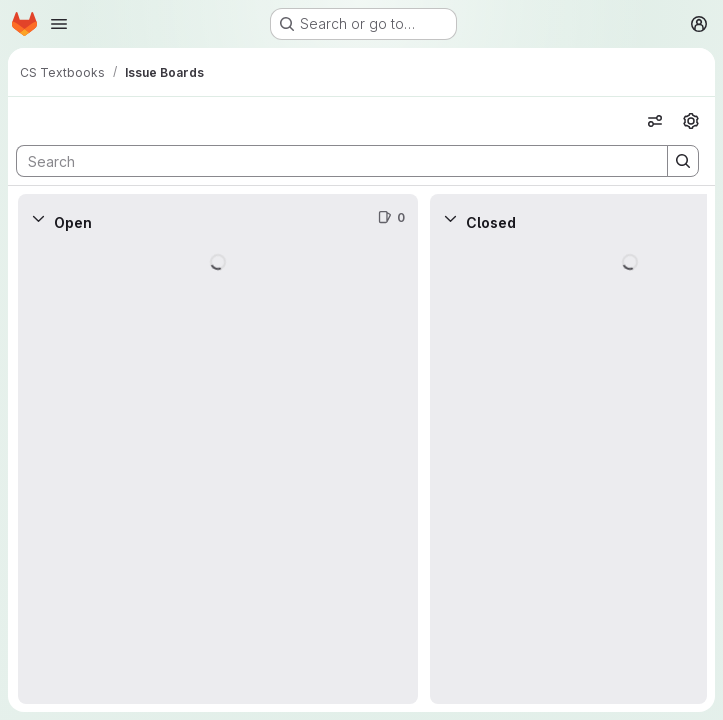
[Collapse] (38, 218)
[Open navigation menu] (59, 24)
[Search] (332, 161)
